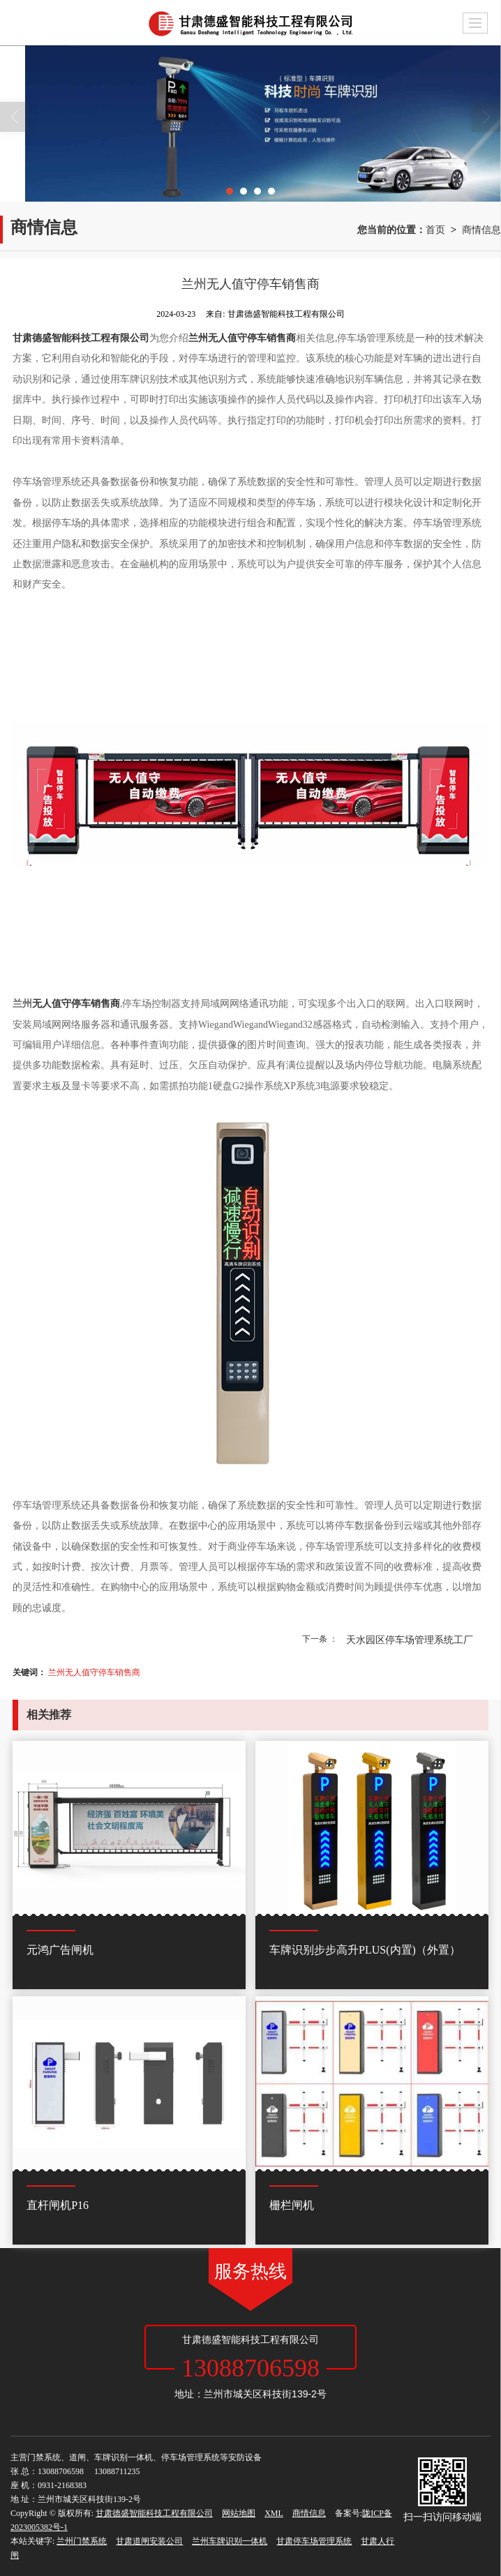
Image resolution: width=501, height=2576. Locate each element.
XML (273, 2513)
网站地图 (238, 2513)
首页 (435, 229)
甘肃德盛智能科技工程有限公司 (154, 2513)
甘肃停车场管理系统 (314, 2541)
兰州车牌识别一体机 (229, 2541)
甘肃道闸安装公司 (149, 2541)
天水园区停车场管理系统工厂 (409, 1639)
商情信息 (481, 229)
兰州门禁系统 (82, 2541)
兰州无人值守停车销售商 (94, 1672)
